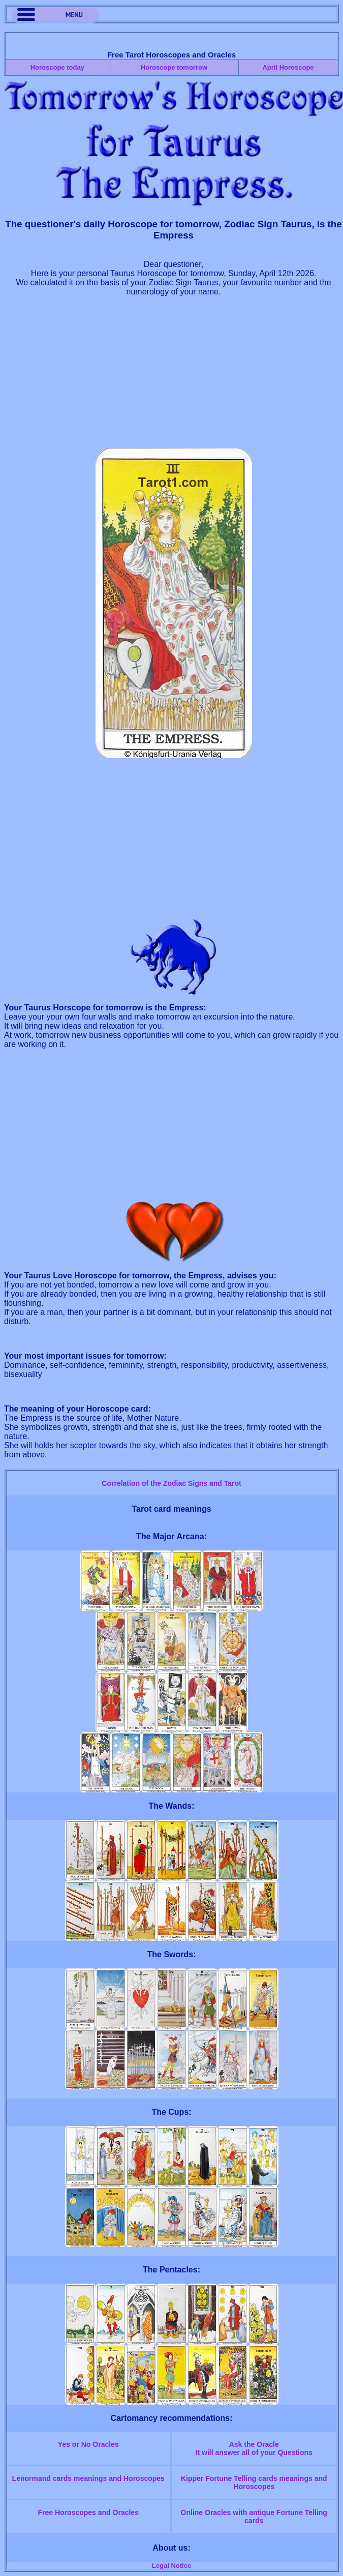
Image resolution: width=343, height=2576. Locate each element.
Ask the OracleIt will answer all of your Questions (254, 2448)
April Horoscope (288, 67)
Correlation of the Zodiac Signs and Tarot (171, 1483)
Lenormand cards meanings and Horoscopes (88, 2478)
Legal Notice (171, 2565)
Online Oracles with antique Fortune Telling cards (254, 2516)
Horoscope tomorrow (174, 67)
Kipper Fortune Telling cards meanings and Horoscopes (254, 2482)
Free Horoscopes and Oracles (88, 2512)
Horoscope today (57, 67)
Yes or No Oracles (88, 2444)
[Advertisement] (173, 377)
